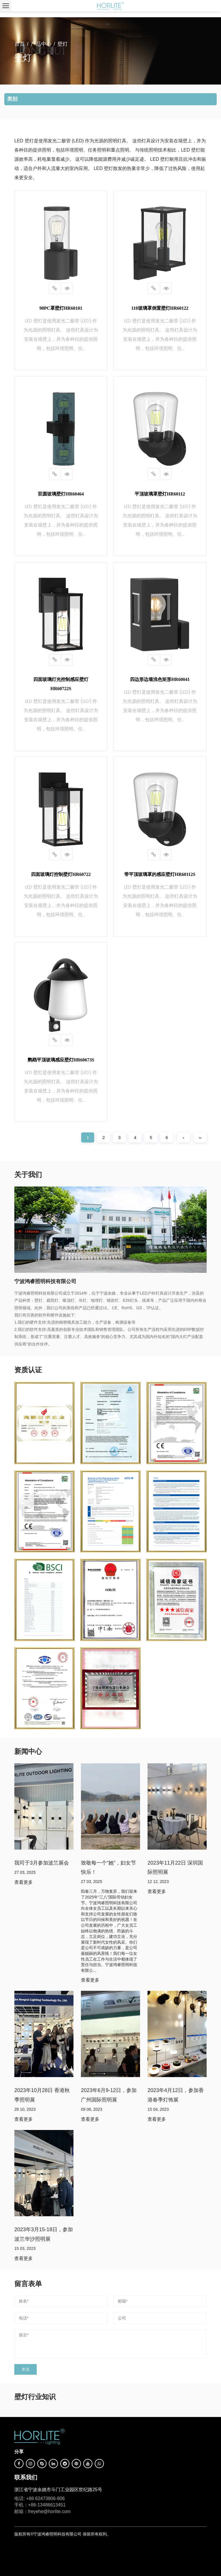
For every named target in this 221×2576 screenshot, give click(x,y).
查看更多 (23, 1882)
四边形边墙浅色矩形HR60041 (160, 679)
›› (200, 1137)
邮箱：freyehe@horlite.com (42, 2511)
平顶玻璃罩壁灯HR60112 (160, 493)
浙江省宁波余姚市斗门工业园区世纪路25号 (58, 2489)
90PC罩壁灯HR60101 (60, 308)
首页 (19, 44)
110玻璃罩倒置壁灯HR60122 (159, 308)
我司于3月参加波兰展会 (41, 1863)
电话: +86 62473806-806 (39, 2498)
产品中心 (41, 44)
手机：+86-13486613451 (39, 2504)
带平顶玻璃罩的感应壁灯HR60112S (159, 874)
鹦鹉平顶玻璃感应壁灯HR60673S (61, 1059)
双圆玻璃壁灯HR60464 (61, 493)
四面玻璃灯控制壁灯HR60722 (61, 874)
